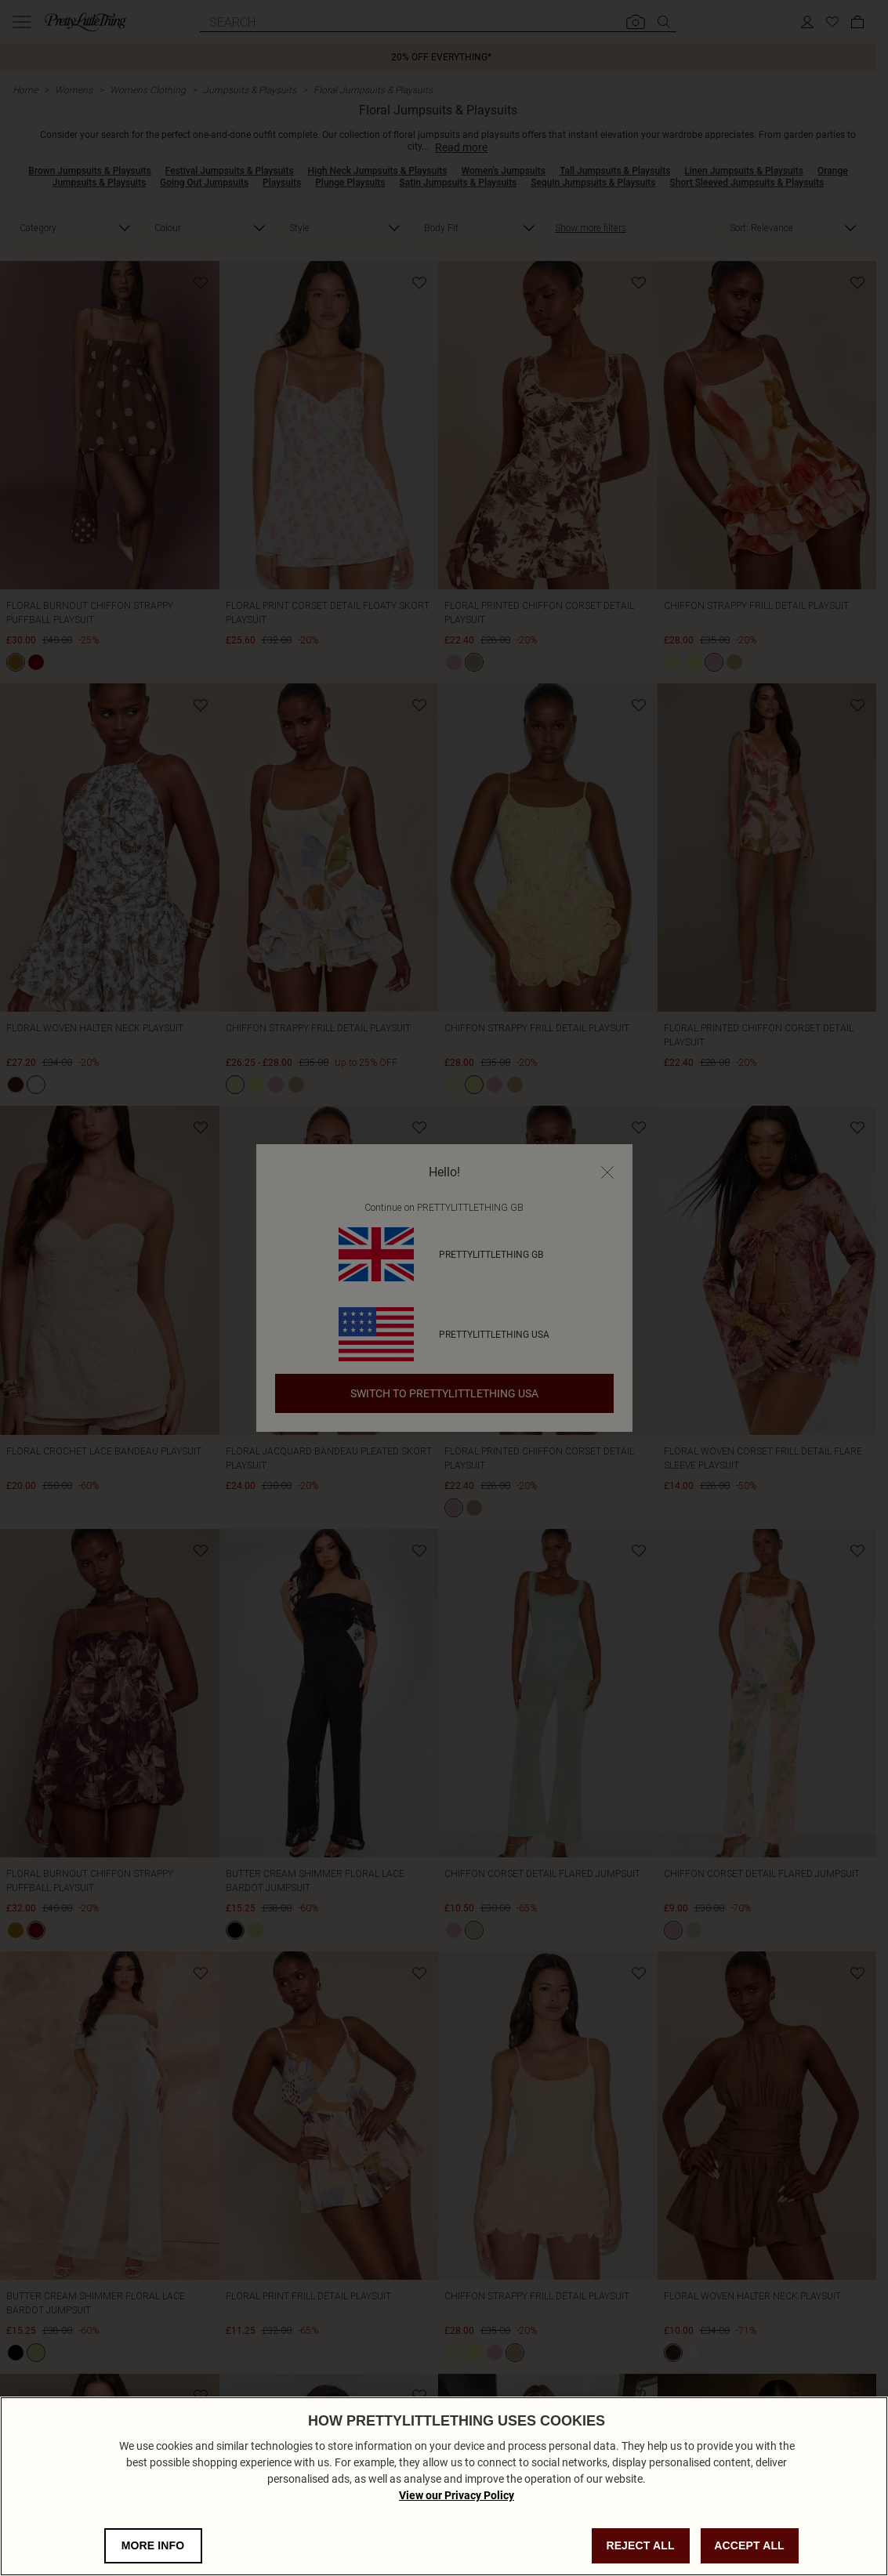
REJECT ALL (640, 2545)
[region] (444, 2486)
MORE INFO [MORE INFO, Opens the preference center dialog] (153, 2545)
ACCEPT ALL (749, 2545)
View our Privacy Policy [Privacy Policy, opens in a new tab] (456, 2495)
